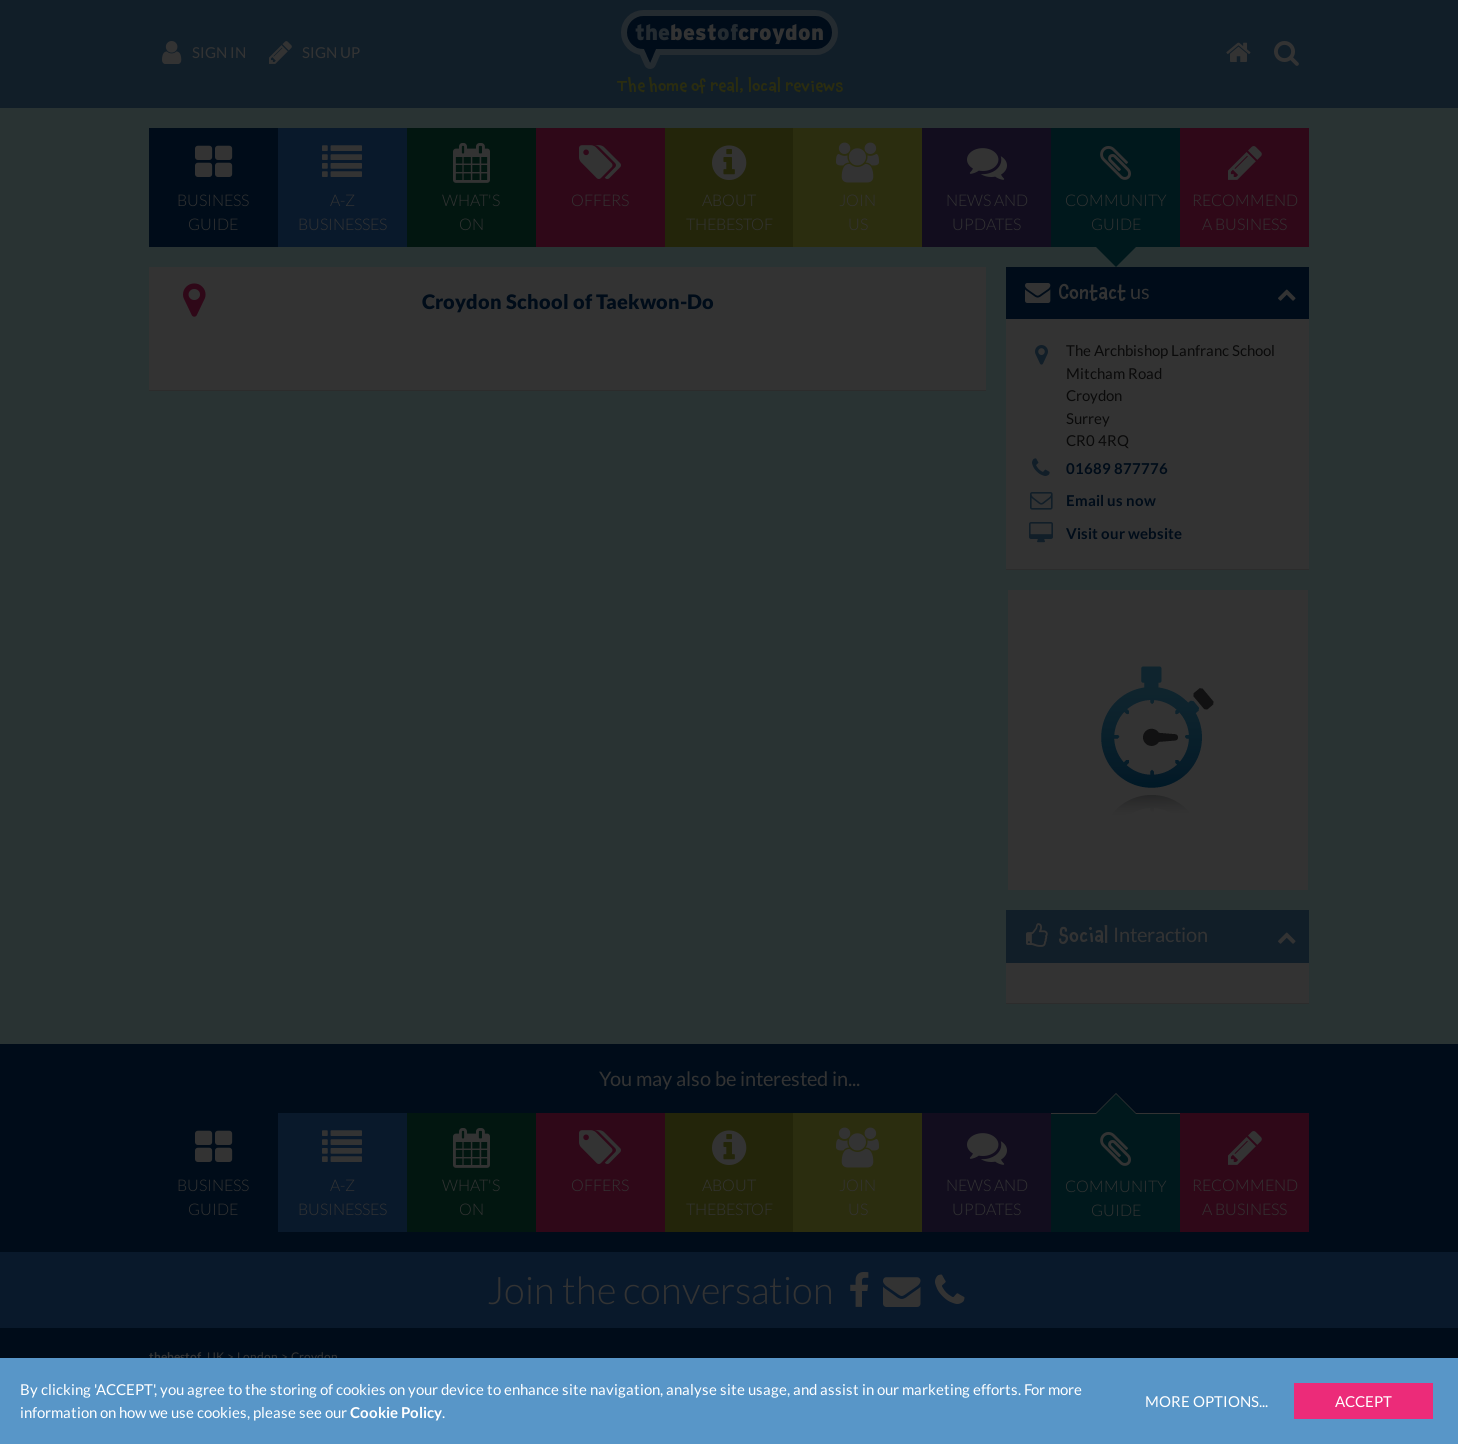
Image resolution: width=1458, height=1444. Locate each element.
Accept (1363, 1401)
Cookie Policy (396, 1412)
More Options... (1206, 1401)
